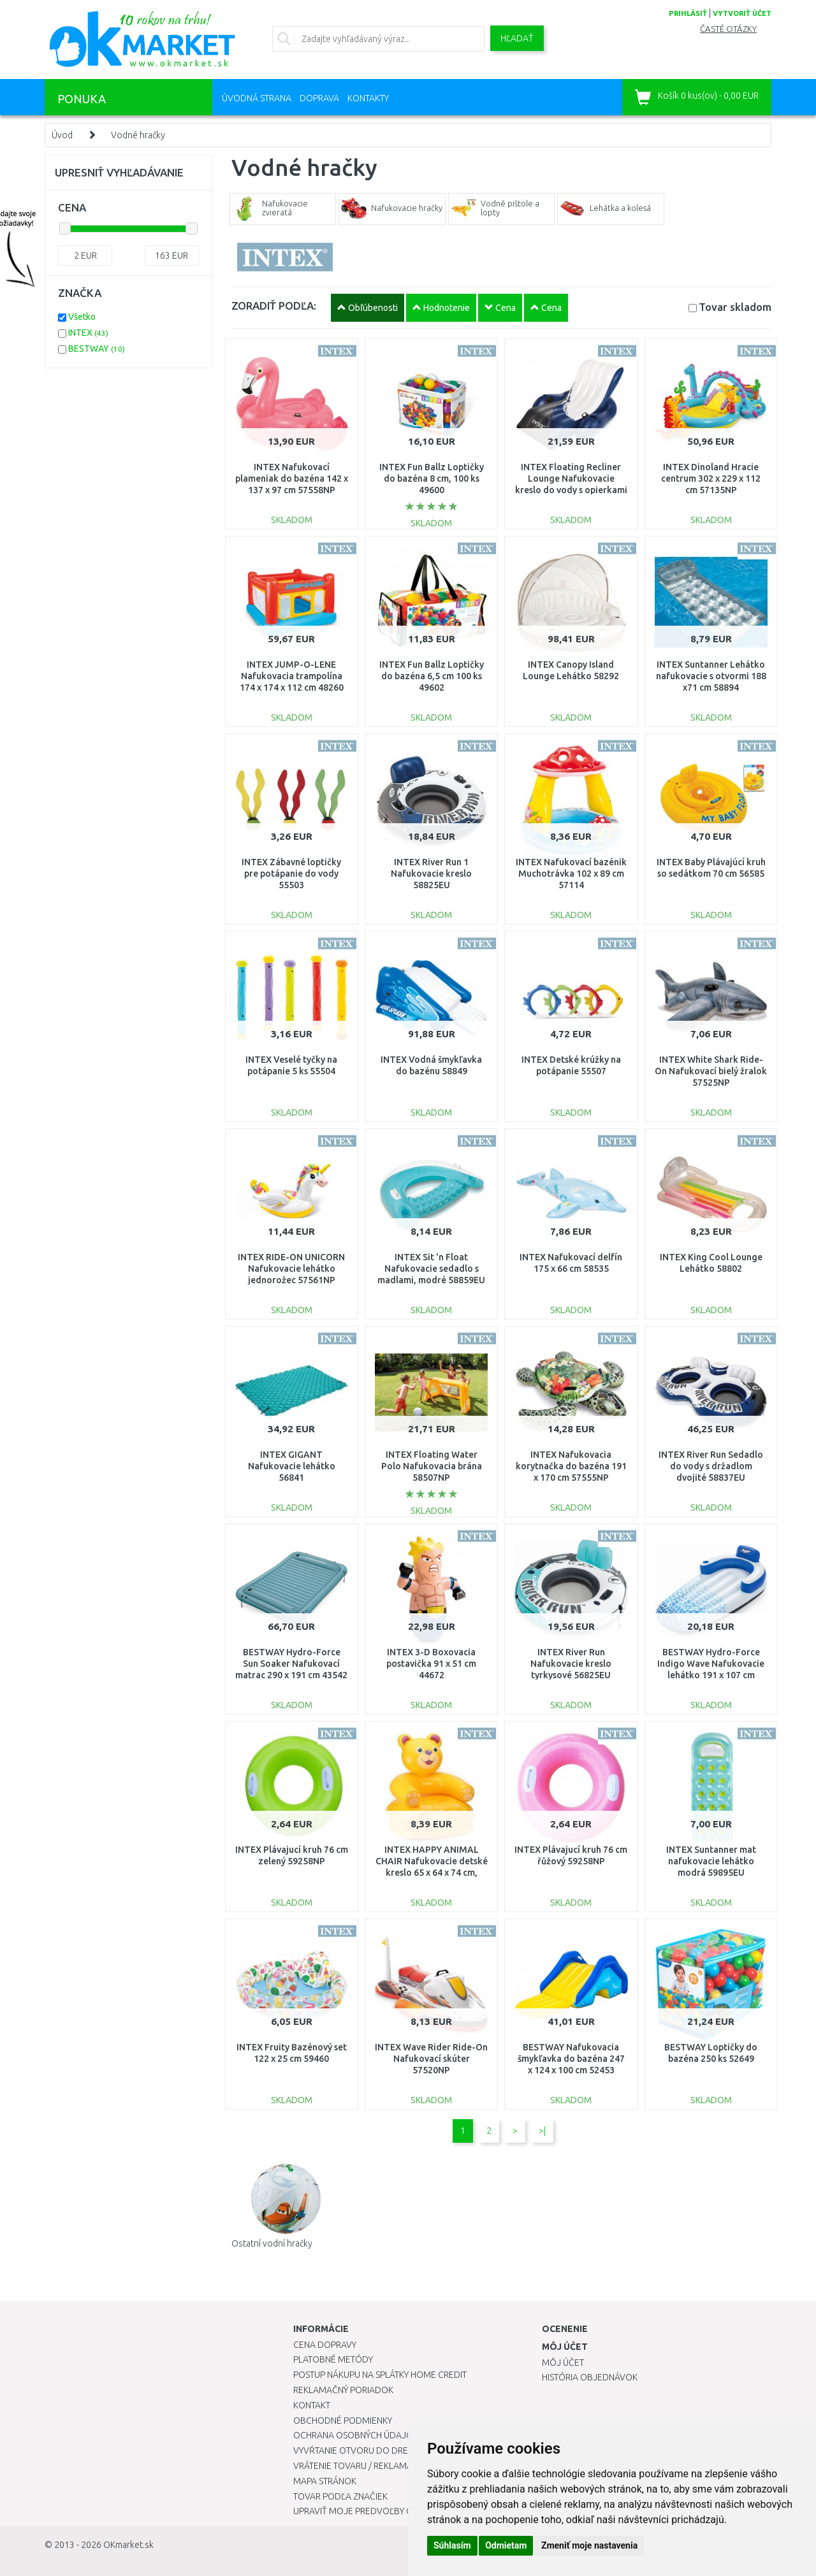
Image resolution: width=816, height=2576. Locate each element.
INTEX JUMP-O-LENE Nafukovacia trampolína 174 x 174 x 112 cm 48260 (292, 676)
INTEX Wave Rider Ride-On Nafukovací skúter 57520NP (431, 2058)
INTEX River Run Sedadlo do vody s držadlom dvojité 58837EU (711, 1466)
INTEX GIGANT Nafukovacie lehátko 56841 (291, 1466)
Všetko (82, 317)
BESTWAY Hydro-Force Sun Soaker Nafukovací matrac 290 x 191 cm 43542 (291, 1663)
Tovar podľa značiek (340, 2496)
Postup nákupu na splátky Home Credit (380, 2375)
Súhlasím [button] (452, 2545)
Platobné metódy (333, 2359)
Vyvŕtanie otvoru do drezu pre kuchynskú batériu (407, 2450)
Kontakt (311, 2405)
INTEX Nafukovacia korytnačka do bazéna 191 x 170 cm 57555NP (571, 1466)
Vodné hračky (138, 135)
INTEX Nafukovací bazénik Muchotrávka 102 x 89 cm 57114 (571, 873)
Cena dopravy (324, 2345)
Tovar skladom (735, 307)
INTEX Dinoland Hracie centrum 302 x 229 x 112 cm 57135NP (711, 478)
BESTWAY (96, 348)
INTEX (88, 332)
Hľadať (517, 38)
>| (542, 2131)
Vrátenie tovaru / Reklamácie (359, 2466)
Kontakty (368, 98)
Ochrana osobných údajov (356, 2435)
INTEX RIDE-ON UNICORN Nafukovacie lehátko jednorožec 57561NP (291, 1268)
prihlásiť (688, 13)
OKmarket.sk (128, 2545)
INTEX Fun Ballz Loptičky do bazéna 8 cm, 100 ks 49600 (431, 478)
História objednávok (590, 2377)
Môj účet (563, 2362)
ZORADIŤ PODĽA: (273, 305)
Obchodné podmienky (342, 2420)
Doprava (319, 98)
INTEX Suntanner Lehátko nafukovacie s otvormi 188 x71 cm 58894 (711, 676)
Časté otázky (728, 29)
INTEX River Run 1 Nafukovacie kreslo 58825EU (431, 873)
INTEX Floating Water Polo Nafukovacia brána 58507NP (431, 1466)
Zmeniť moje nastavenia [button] (589, 2545)
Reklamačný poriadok (343, 2390)
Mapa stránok (324, 2481)
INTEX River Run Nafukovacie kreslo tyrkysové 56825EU (570, 1663)
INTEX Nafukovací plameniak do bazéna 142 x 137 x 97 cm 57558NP (291, 478)
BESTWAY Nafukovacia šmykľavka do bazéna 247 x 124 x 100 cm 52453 (571, 2058)
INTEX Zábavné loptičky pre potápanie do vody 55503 (291, 873)
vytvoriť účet (742, 13)
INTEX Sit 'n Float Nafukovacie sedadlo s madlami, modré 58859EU (431, 1268)
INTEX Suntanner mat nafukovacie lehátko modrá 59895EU (711, 1861)
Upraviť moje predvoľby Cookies (367, 2511)
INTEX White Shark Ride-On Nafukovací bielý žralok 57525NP (711, 1071)
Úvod (62, 135)
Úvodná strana (256, 98)
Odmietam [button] (506, 2545)
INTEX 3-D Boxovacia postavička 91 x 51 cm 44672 (431, 1663)
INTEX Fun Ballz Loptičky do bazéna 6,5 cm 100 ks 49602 (431, 676)
